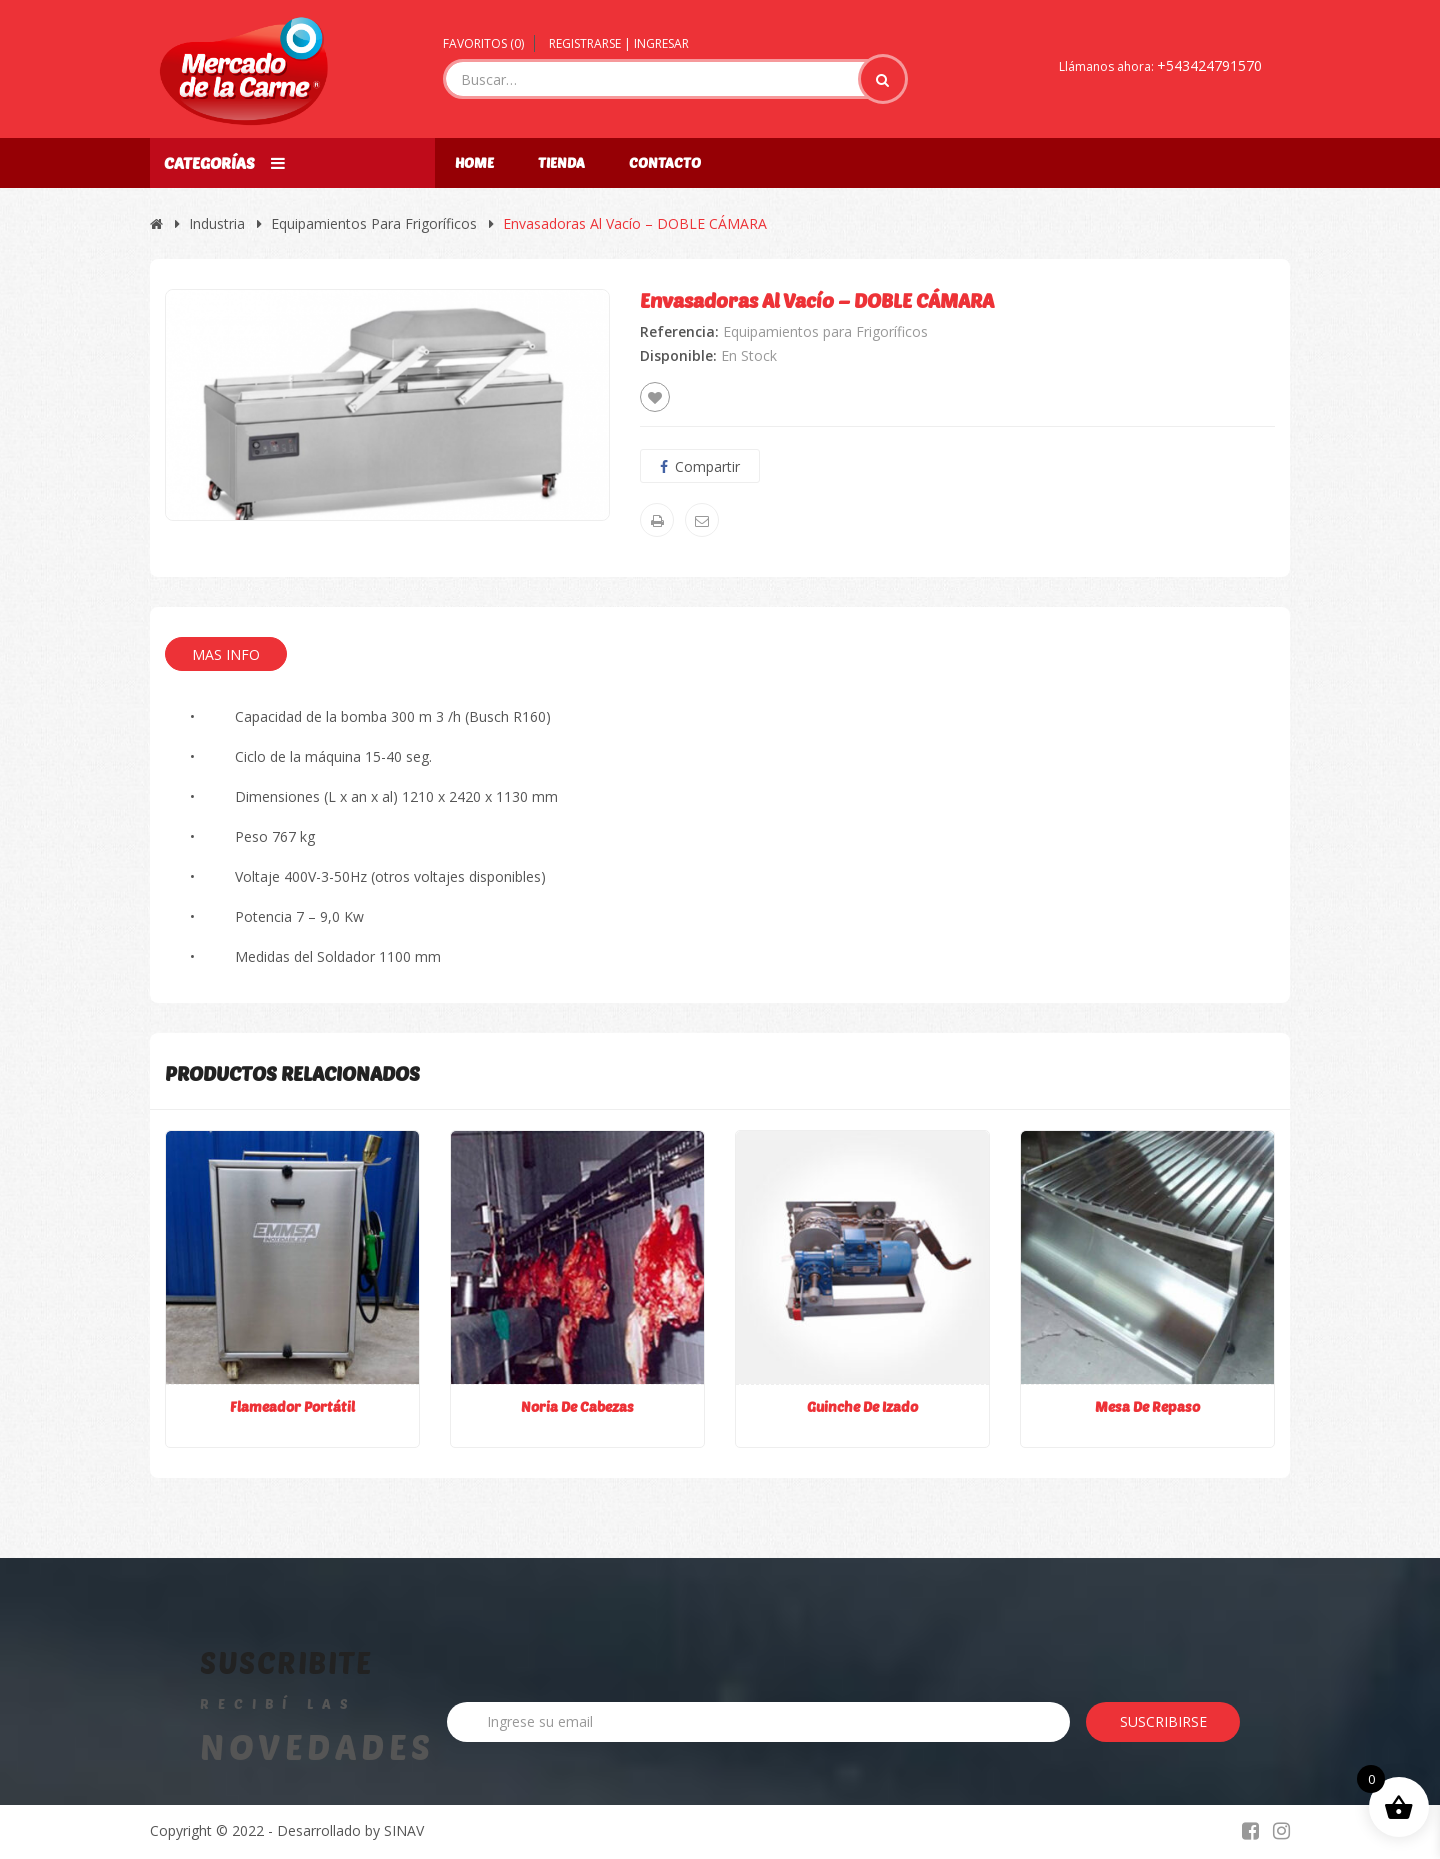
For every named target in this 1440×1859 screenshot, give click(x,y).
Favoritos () (483, 43)
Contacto (665, 162)
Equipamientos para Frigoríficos (374, 223)
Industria (217, 223)
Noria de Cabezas (577, 1406)
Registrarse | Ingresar (619, 43)
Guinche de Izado (862, 1406)
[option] (387, 405)
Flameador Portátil (292, 1406)
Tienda (561, 162)
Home (474, 162)
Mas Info (226, 654)
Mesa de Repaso (1147, 1406)
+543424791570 (1209, 65)
